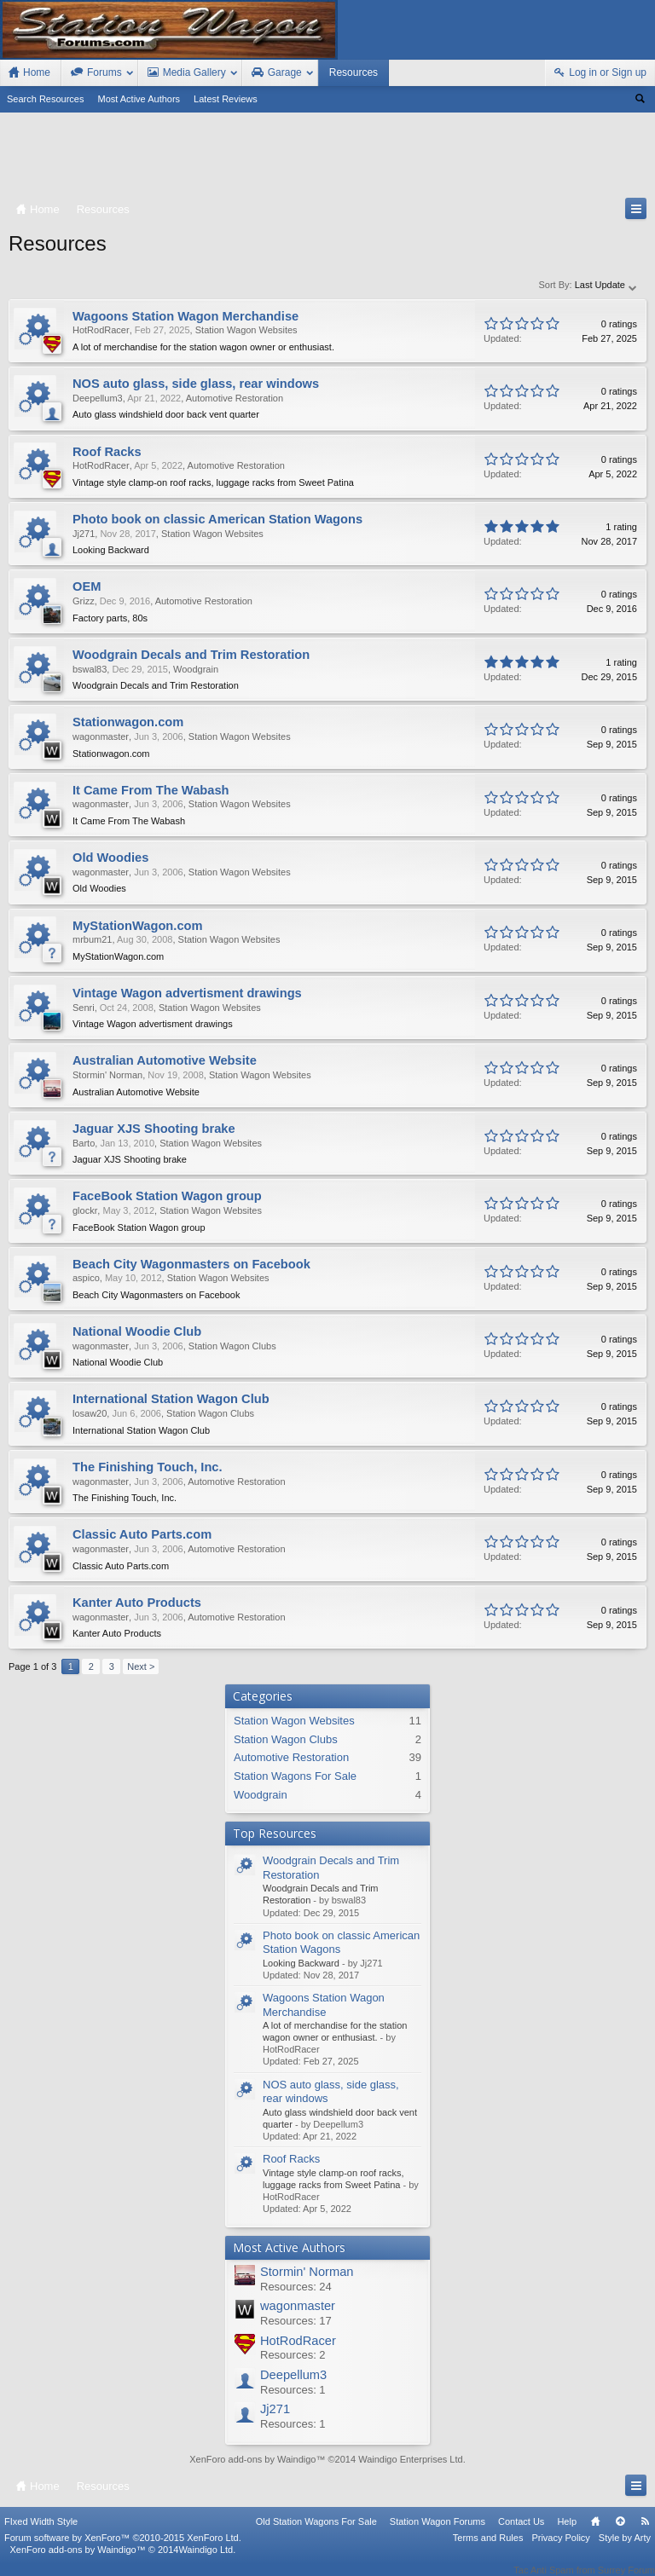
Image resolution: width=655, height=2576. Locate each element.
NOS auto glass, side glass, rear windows (195, 383)
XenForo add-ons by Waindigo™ (77, 2561)
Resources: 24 (296, 2286)
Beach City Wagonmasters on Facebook (191, 1264)
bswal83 (89, 669)
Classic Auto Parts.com (142, 1534)
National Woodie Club (136, 1331)
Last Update (606, 285)
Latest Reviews (226, 99)
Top (620, 2532)
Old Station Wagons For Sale (316, 2532)
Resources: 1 (293, 2389)
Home (595, 2532)
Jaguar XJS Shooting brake (153, 1128)
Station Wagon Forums (437, 2532)
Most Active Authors (139, 99)
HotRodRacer (298, 2341)
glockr (84, 1210)
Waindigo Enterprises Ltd (410, 2459)
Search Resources (45, 99)
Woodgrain (260, 1794)
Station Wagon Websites (294, 1720)
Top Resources (274, 1833)
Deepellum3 (293, 2375)
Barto (83, 1143)
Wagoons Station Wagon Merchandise (324, 2005)
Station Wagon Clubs (286, 1739)
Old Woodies (110, 857)
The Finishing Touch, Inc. (147, 1467)
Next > (140, 1666)
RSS (645, 2532)
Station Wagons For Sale (295, 1776)
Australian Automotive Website (164, 1060)
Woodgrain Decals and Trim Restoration (191, 654)
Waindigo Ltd (205, 2561)
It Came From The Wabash (150, 790)
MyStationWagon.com (137, 926)
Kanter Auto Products (136, 1602)
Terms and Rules (488, 2549)
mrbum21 (92, 939)
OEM (86, 586)
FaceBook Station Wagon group (167, 1196)
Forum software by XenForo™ (122, 2549)
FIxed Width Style (41, 2532)
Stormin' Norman (307, 2272)
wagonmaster (297, 2306)
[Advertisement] (327, 158)
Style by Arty (625, 2549)
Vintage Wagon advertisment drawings (187, 993)
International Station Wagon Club (171, 1399)
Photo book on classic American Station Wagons (217, 519)
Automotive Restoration (291, 1757)
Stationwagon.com (127, 722)
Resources (353, 72)
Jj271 (275, 2409)
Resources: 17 (296, 2320)
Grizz (83, 601)
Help (567, 2532)
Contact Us (521, 2532)
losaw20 (89, 1413)
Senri (83, 1007)
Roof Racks (291, 2158)
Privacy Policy (560, 2549)
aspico (86, 1278)
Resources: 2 (293, 2354)
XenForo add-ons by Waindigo (252, 2459)
